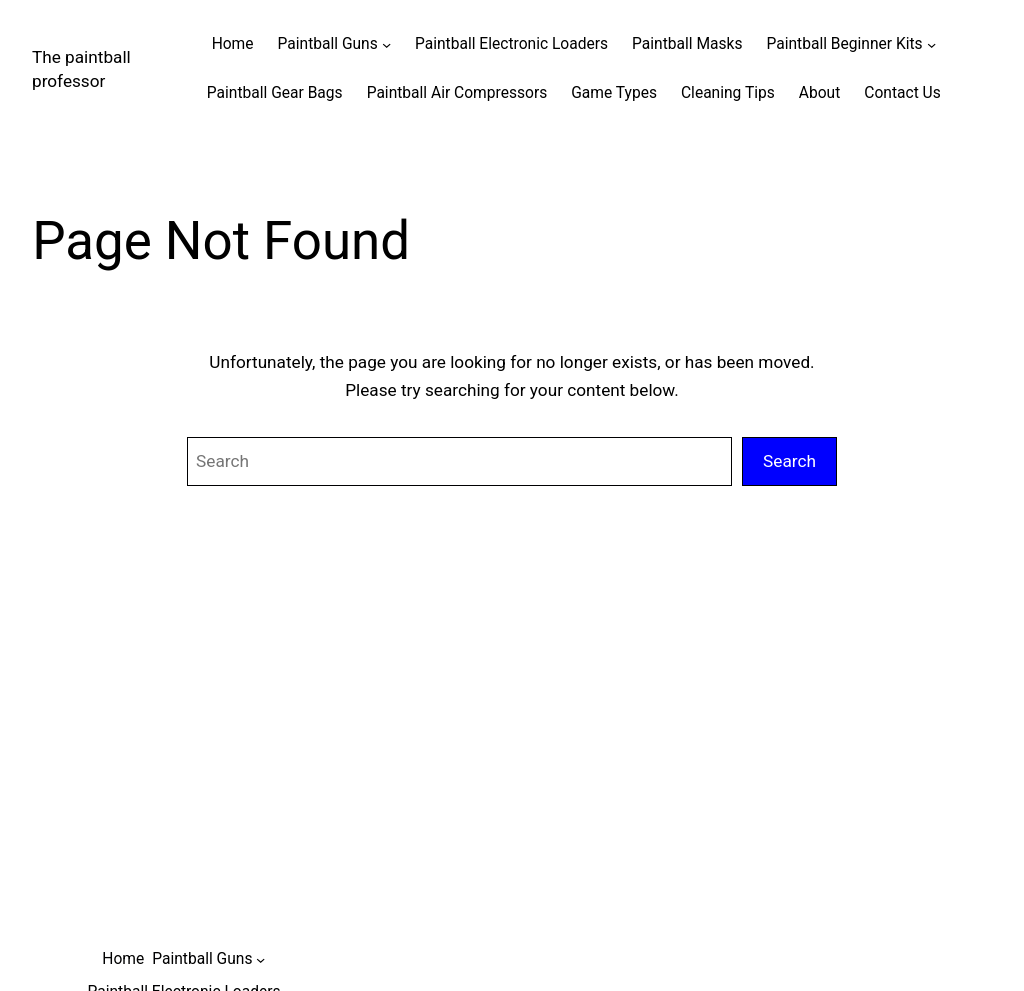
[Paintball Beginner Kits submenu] (931, 44)
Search (789, 461)
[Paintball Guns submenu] (386, 44)
